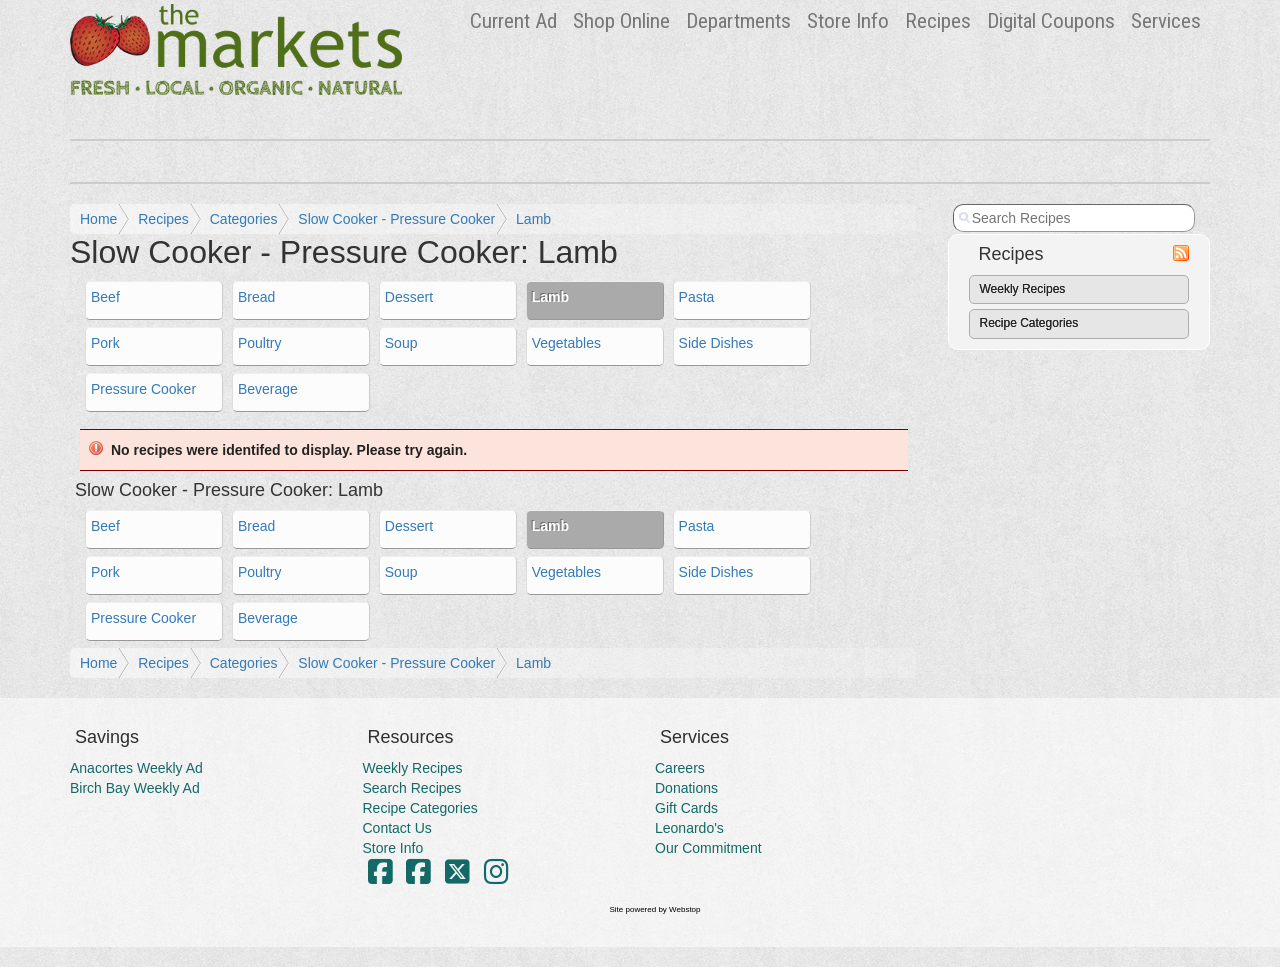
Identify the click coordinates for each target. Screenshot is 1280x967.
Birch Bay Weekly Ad (135, 788)
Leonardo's (689, 828)
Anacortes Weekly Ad (136, 768)
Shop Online (621, 21)
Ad (513, 21)
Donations (686, 788)
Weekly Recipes (1023, 289)
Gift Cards (686, 808)
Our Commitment (708, 848)
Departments (738, 21)
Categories (244, 219)
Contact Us (397, 828)
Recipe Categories (1029, 323)
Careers (680, 768)
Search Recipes (412, 788)
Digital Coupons (1051, 21)
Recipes (938, 21)
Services (1166, 21)
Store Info (848, 21)
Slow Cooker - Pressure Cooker (396, 219)
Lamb (533, 219)
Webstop (684, 909)
